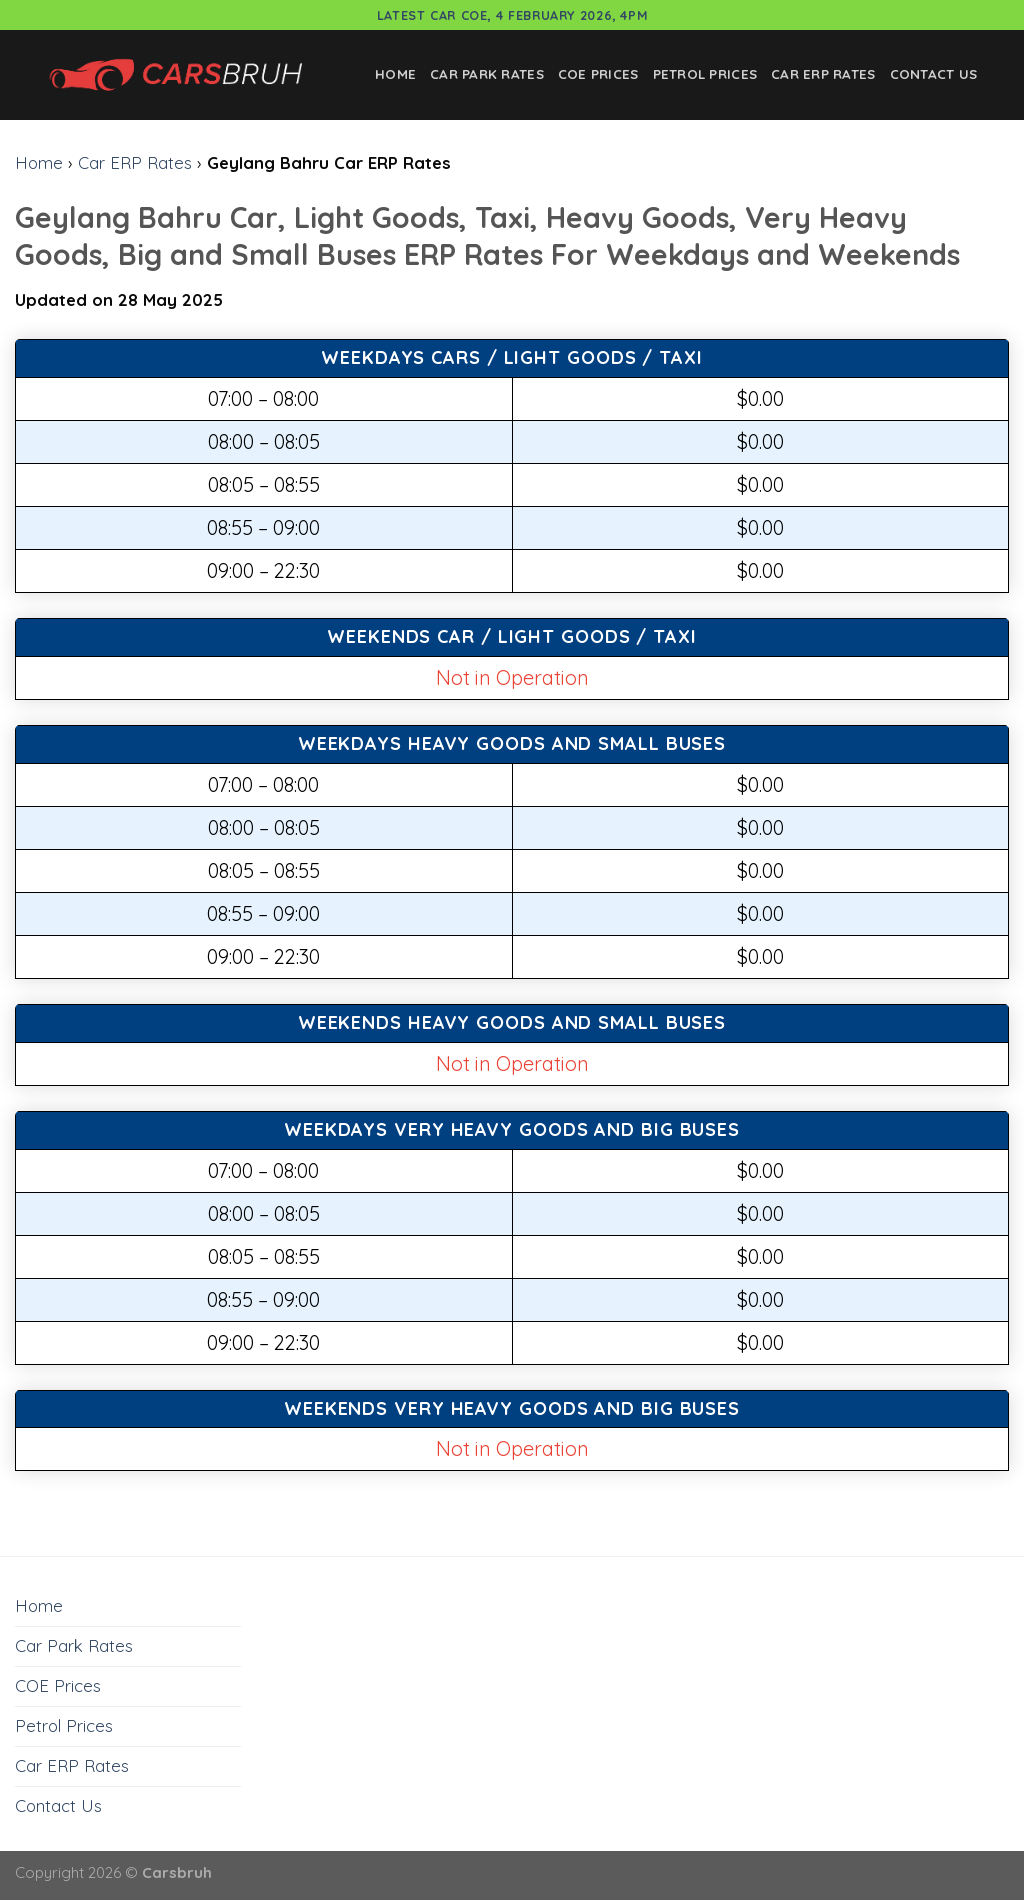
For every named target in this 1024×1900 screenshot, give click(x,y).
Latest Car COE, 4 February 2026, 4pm (512, 15)
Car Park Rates (487, 74)
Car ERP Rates (823, 74)
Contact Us (934, 74)
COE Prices (598, 74)
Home (395, 74)
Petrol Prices (705, 74)
